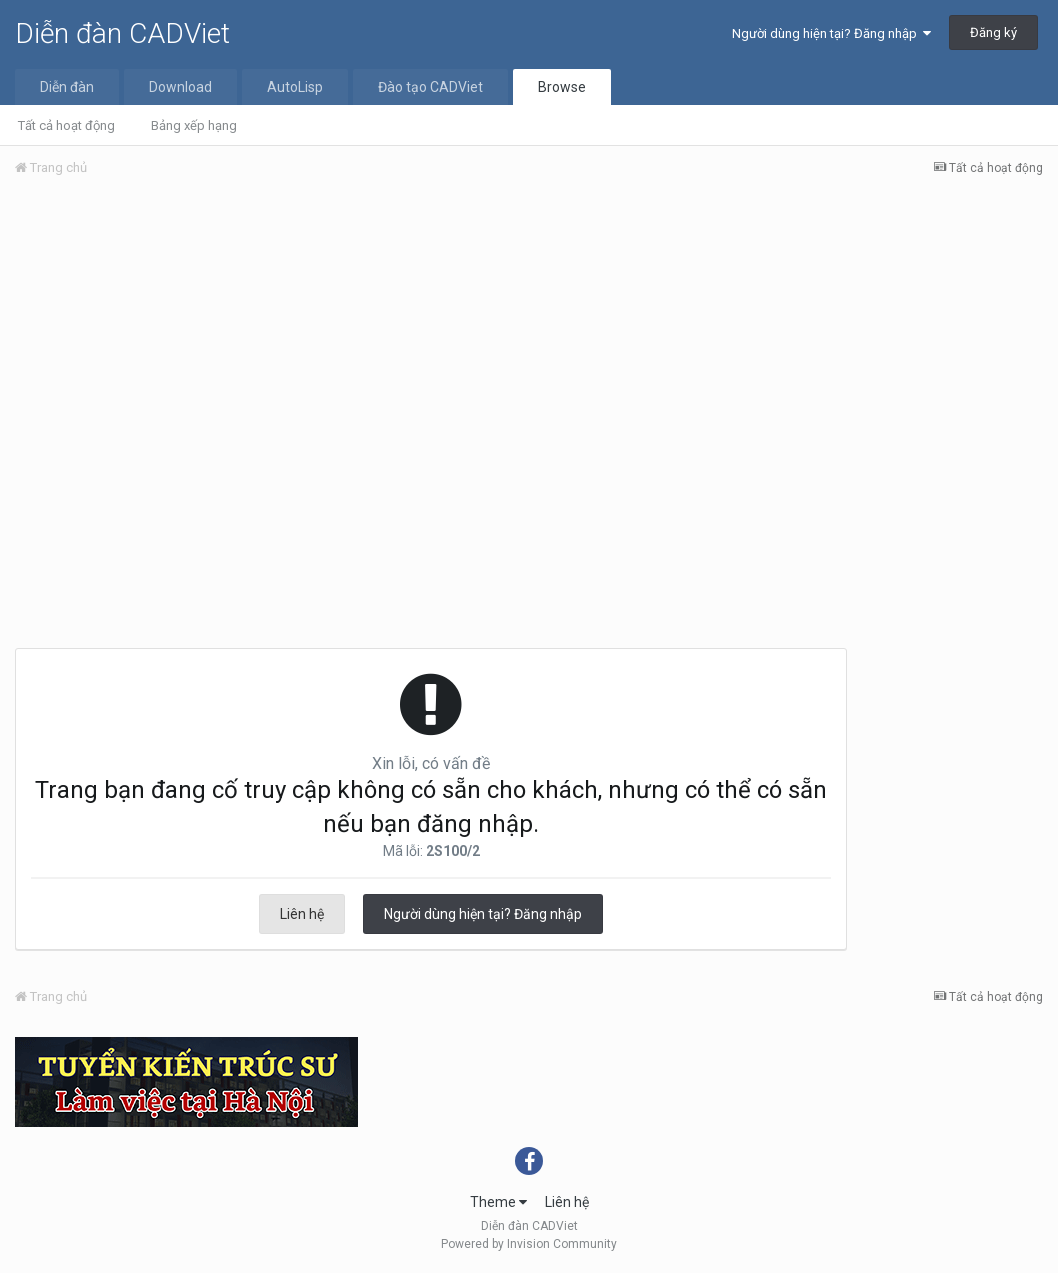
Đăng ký (993, 32)
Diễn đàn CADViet (122, 33)
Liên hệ (302, 914)
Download (180, 87)
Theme (498, 1202)
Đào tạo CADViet (430, 87)
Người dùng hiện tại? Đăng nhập (831, 33)
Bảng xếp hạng (194, 125)
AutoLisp (295, 87)
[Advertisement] (529, 343)
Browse (562, 87)
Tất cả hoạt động (66, 125)
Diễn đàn (67, 87)
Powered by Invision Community (529, 1244)
